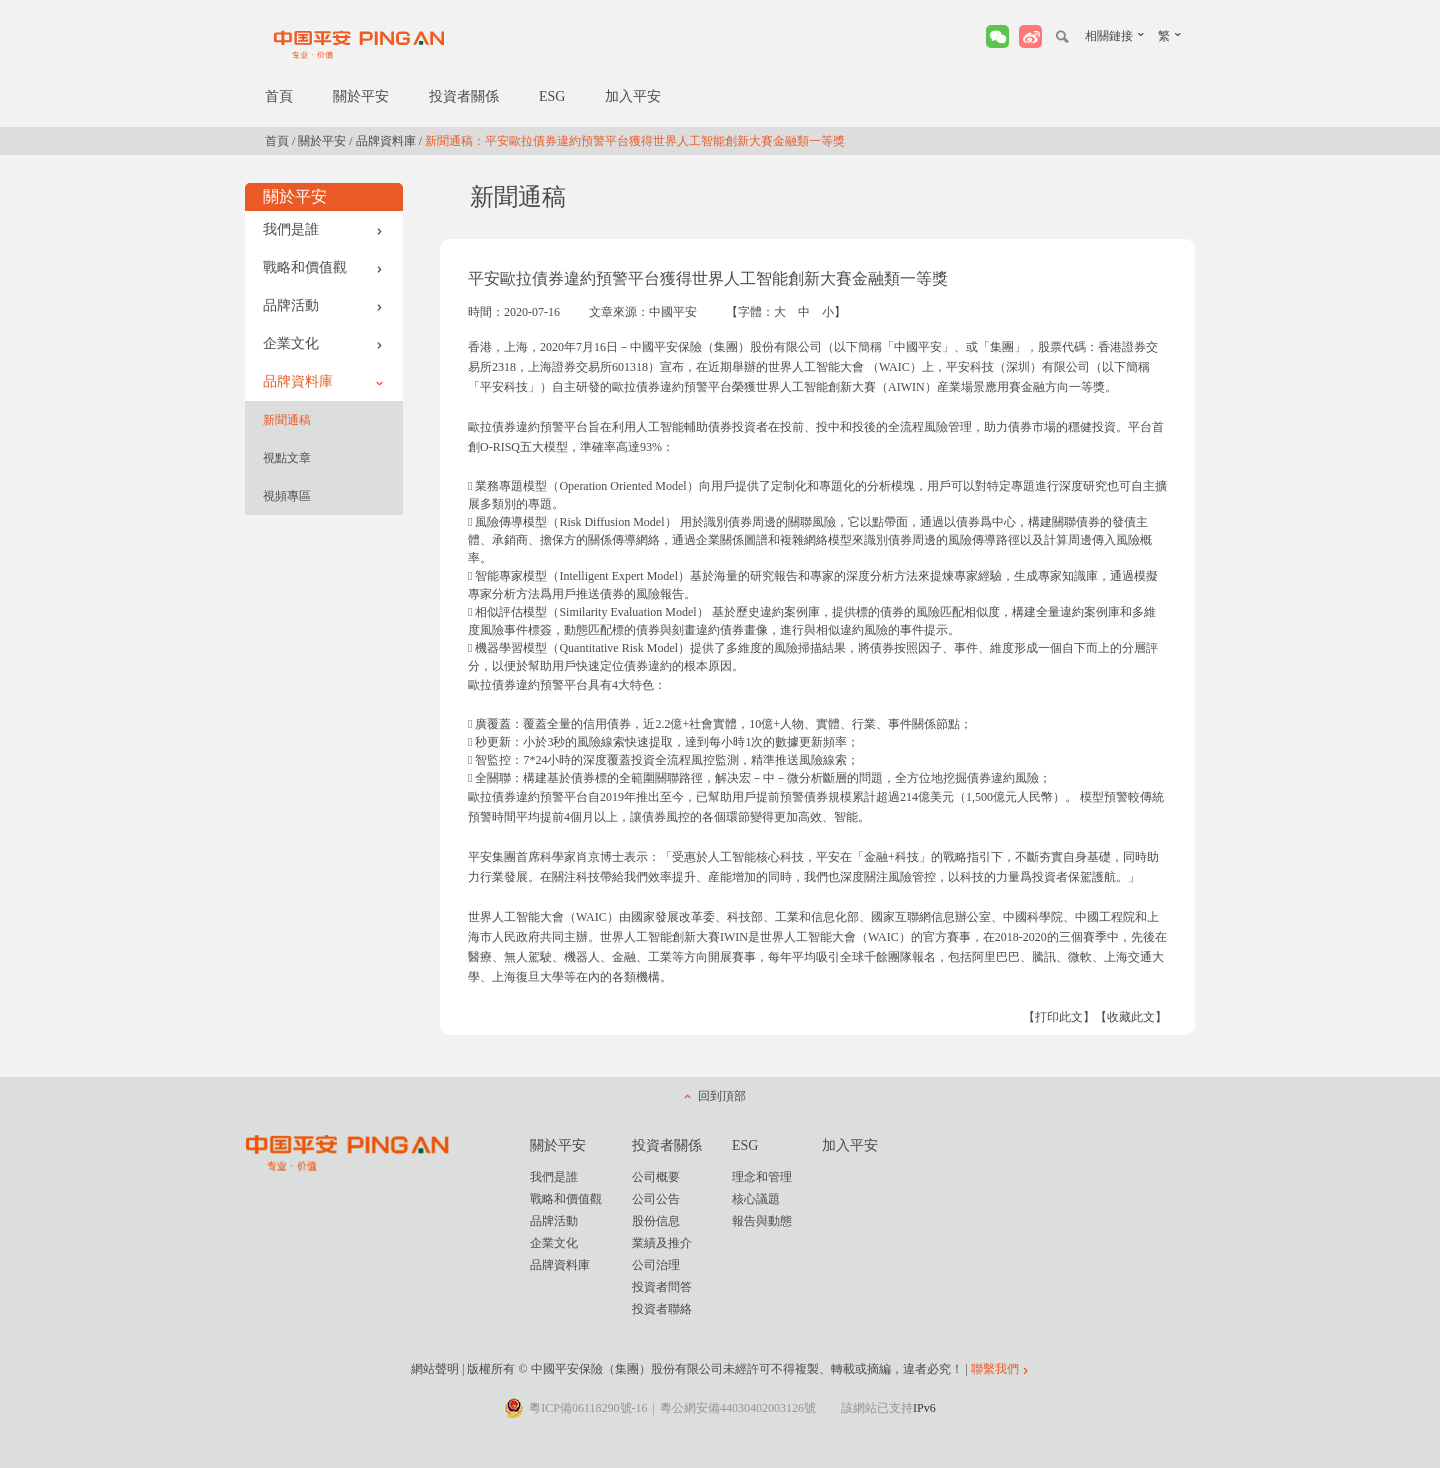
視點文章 (287, 458)
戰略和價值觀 (323, 267)
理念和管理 (762, 1177)
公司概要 (656, 1177)
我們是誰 (323, 229)
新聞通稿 (287, 420)
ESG (552, 96)
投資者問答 (662, 1287)
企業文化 (323, 343)
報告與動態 (762, 1221)
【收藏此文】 (1131, 1017)
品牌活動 (323, 305)
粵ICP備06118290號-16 (588, 1408)
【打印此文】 (1059, 1017)
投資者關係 (464, 96)
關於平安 (361, 96)
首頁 (279, 96)
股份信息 (656, 1221)
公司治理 (656, 1265)
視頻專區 (287, 496)
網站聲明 (435, 1369)
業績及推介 (662, 1243)
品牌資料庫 (386, 141)
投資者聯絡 (662, 1309)
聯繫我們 (995, 1369)
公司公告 (656, 1199)
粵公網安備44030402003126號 (738, 1408)
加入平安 (633, 96)
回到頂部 (722, 1096)
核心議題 (756, 1199)
